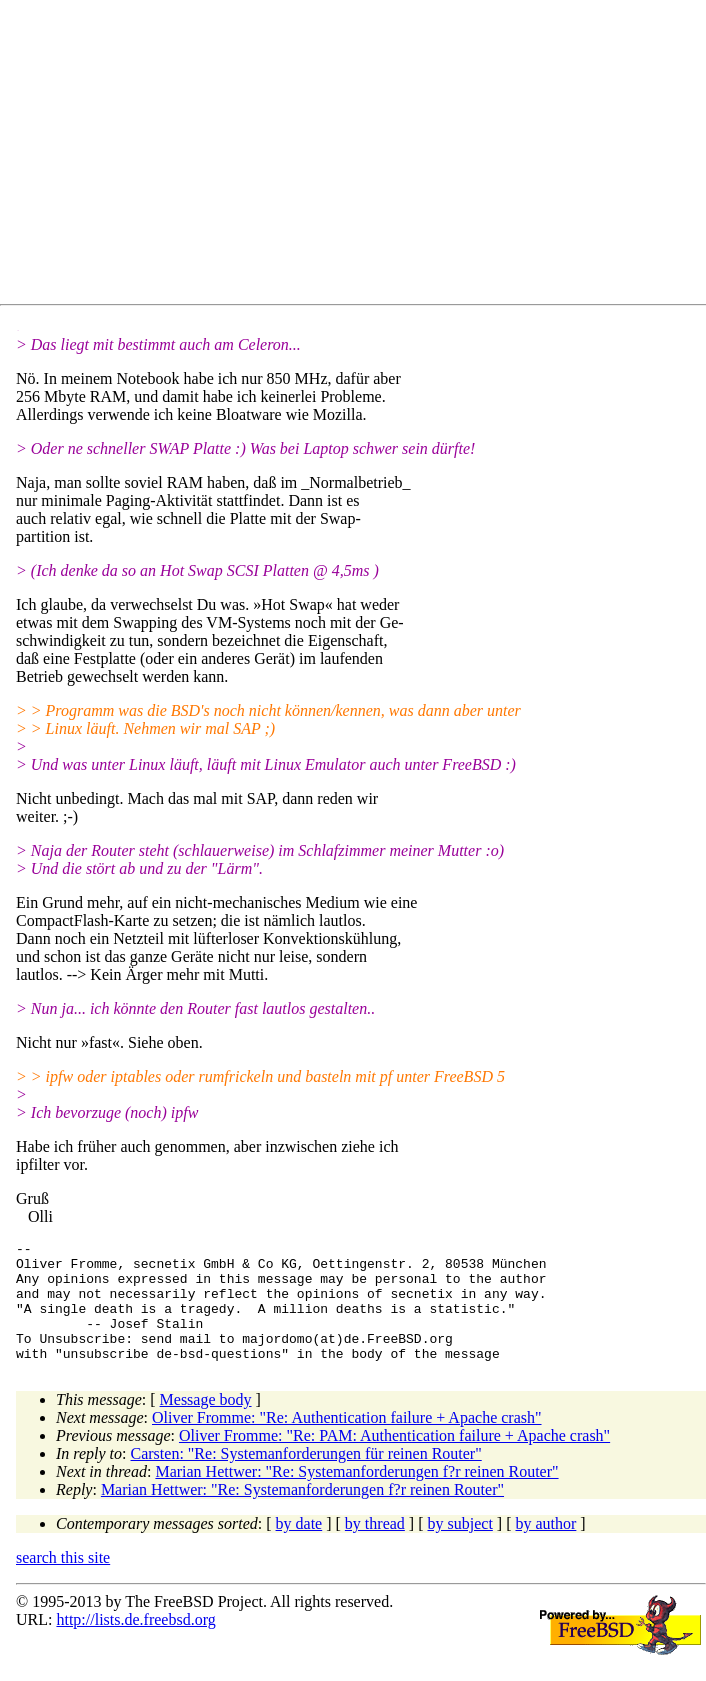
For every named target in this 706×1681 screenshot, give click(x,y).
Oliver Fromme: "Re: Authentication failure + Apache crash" (347, 1441)
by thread (375, 1547)
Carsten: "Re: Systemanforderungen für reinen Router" (306, 1477)
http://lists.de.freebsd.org (135, 1643)
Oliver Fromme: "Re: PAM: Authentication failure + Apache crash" (394, 1459)
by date (299, 1547)
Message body (206, 1423)
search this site (63, 1581)
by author (545, 1547)
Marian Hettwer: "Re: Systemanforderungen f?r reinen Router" (356, 1495)
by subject (460, 1547)
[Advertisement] (361, 156)
